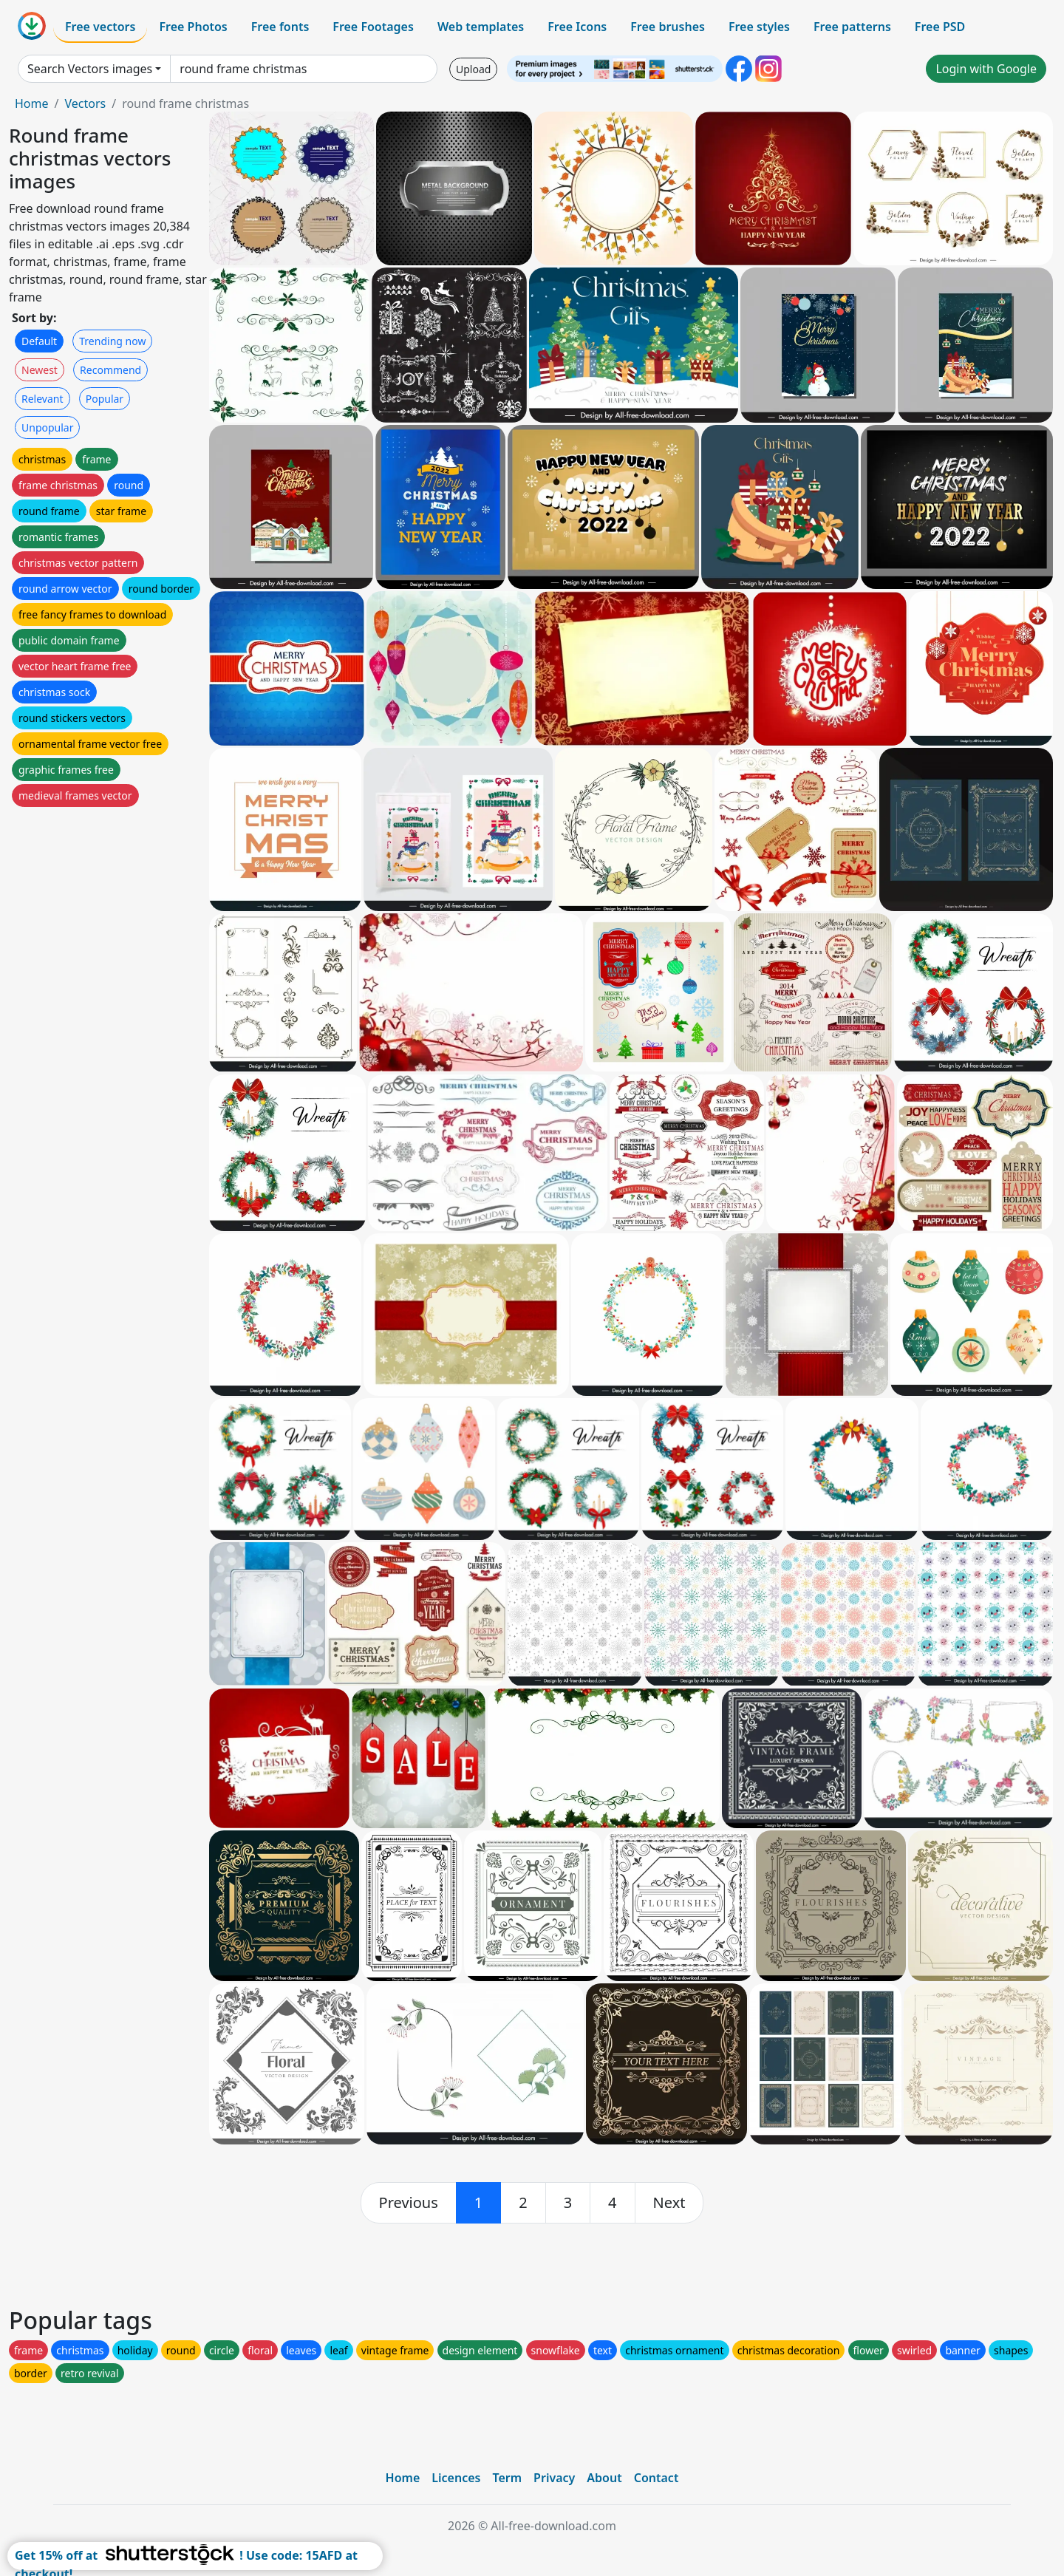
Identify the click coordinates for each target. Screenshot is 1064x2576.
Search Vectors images (89, 69)
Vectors (85, 103)
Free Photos (193, 26)
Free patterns (852, 26)
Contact (656, 2478)
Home (32, 103)
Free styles (759, 26)
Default (39, 341)
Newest (39, 370)
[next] (669, 2203)
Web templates (480, 26)
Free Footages (373, 26)
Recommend (110, 370)
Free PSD (940, 26)
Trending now (112, 341)
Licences (456, 2478)
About (604, 2478)
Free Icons (577, 26)
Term (507, 2478)
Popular (104, 399)
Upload (473, 69)
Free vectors (100, 26)
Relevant (42, 399)
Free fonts (280, 26)
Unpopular (47, 427)
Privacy (554, 2478)
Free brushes (667, 26)
